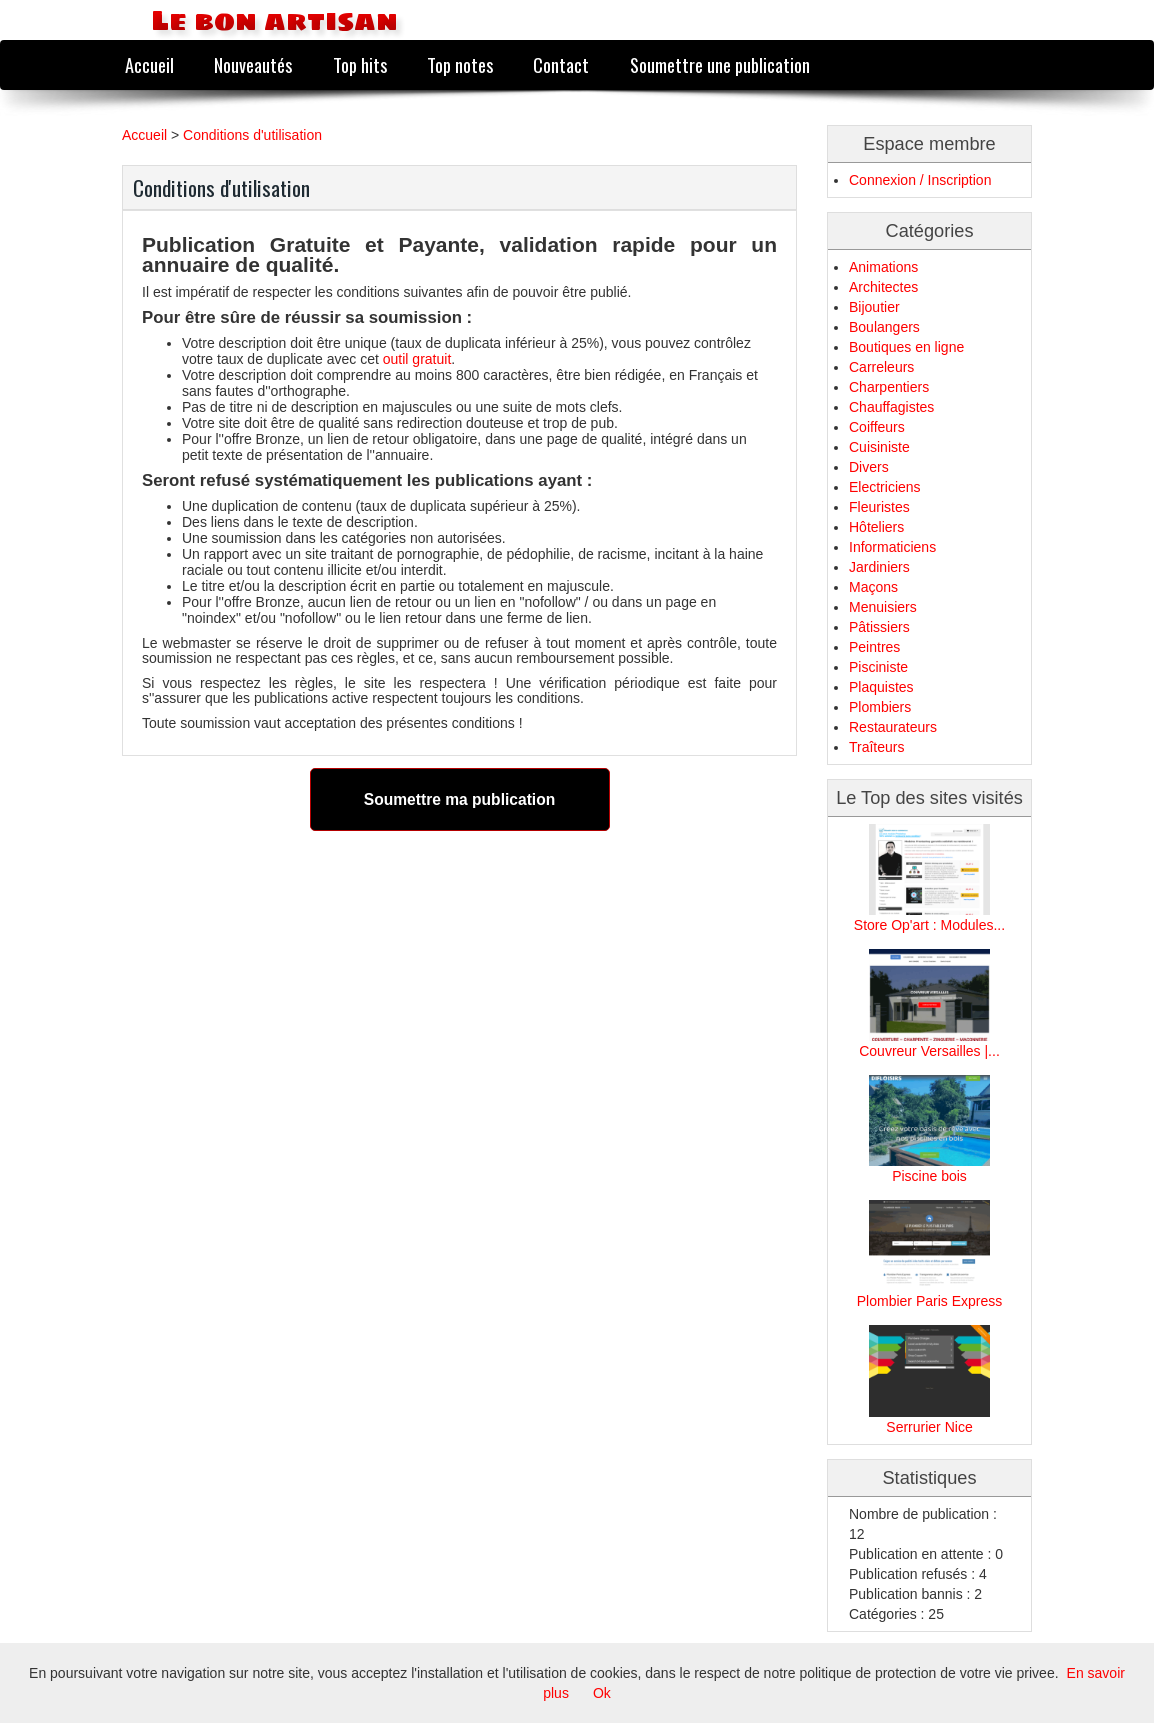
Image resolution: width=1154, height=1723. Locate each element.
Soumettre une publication (720, 64)
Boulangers (884, 327)
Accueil (149, 64)
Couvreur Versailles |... (929, 1051)
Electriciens (885, 487)
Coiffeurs (877, 427)
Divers (869, 467)
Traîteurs (877, 747)
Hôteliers (876, 527)
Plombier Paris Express (930, 1301)
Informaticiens (892, 547)
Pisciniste (878, 667)
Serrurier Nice (929, 1427)
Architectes (883, 287)
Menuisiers (883, 607)
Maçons (873, 587)
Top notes (460, 64)
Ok (602, 1693)
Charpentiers (889, 387)
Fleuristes (879, 507)
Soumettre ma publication (459, 799)
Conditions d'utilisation (252, 135)
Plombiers (880, 707)
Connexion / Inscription (920, 180)
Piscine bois (929, 1176)
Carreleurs (881, 367)
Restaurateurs (893, 727)
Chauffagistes (891, 407)
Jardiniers (879, 567)
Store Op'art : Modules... (929, 925)
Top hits (360, 64)
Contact (561, 64)
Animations (883, 267)
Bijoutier (874, 307)
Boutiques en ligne (906, 347)
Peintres (874, 647)
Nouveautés (253, 64)
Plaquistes (881, 687)
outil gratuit (417, 359)
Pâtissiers (879, 627)
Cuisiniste (879, 447)
